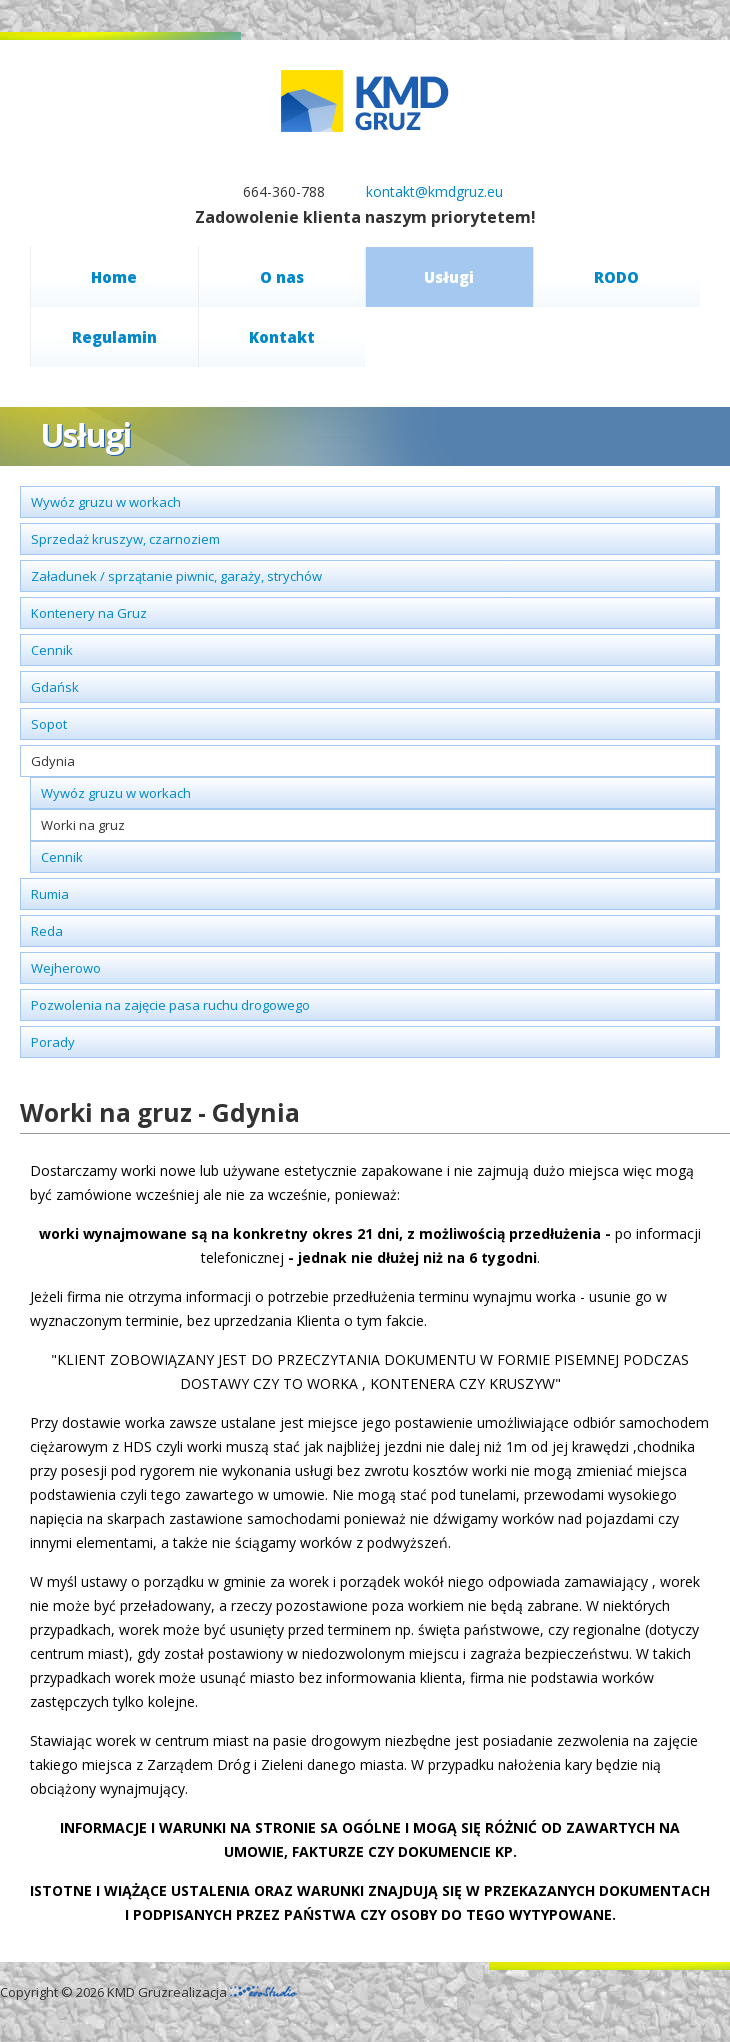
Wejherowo (66, 968)
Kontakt (282, 337)
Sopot (49, 724)
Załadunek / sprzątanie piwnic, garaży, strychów (176, 576)
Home (114, 277)
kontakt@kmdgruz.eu (434, 191)
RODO (616, 277)
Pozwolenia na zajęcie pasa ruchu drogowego (170, 1005)
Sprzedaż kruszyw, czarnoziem (125, 539)
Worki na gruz (83, 825)
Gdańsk (55, 687)
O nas (282, 277)
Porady (53, 1042)
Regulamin (114, 337)
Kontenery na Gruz (89, 613)
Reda (47, 931)
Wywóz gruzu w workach (106, 502)
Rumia (50, 894)
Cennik (52, 650)
